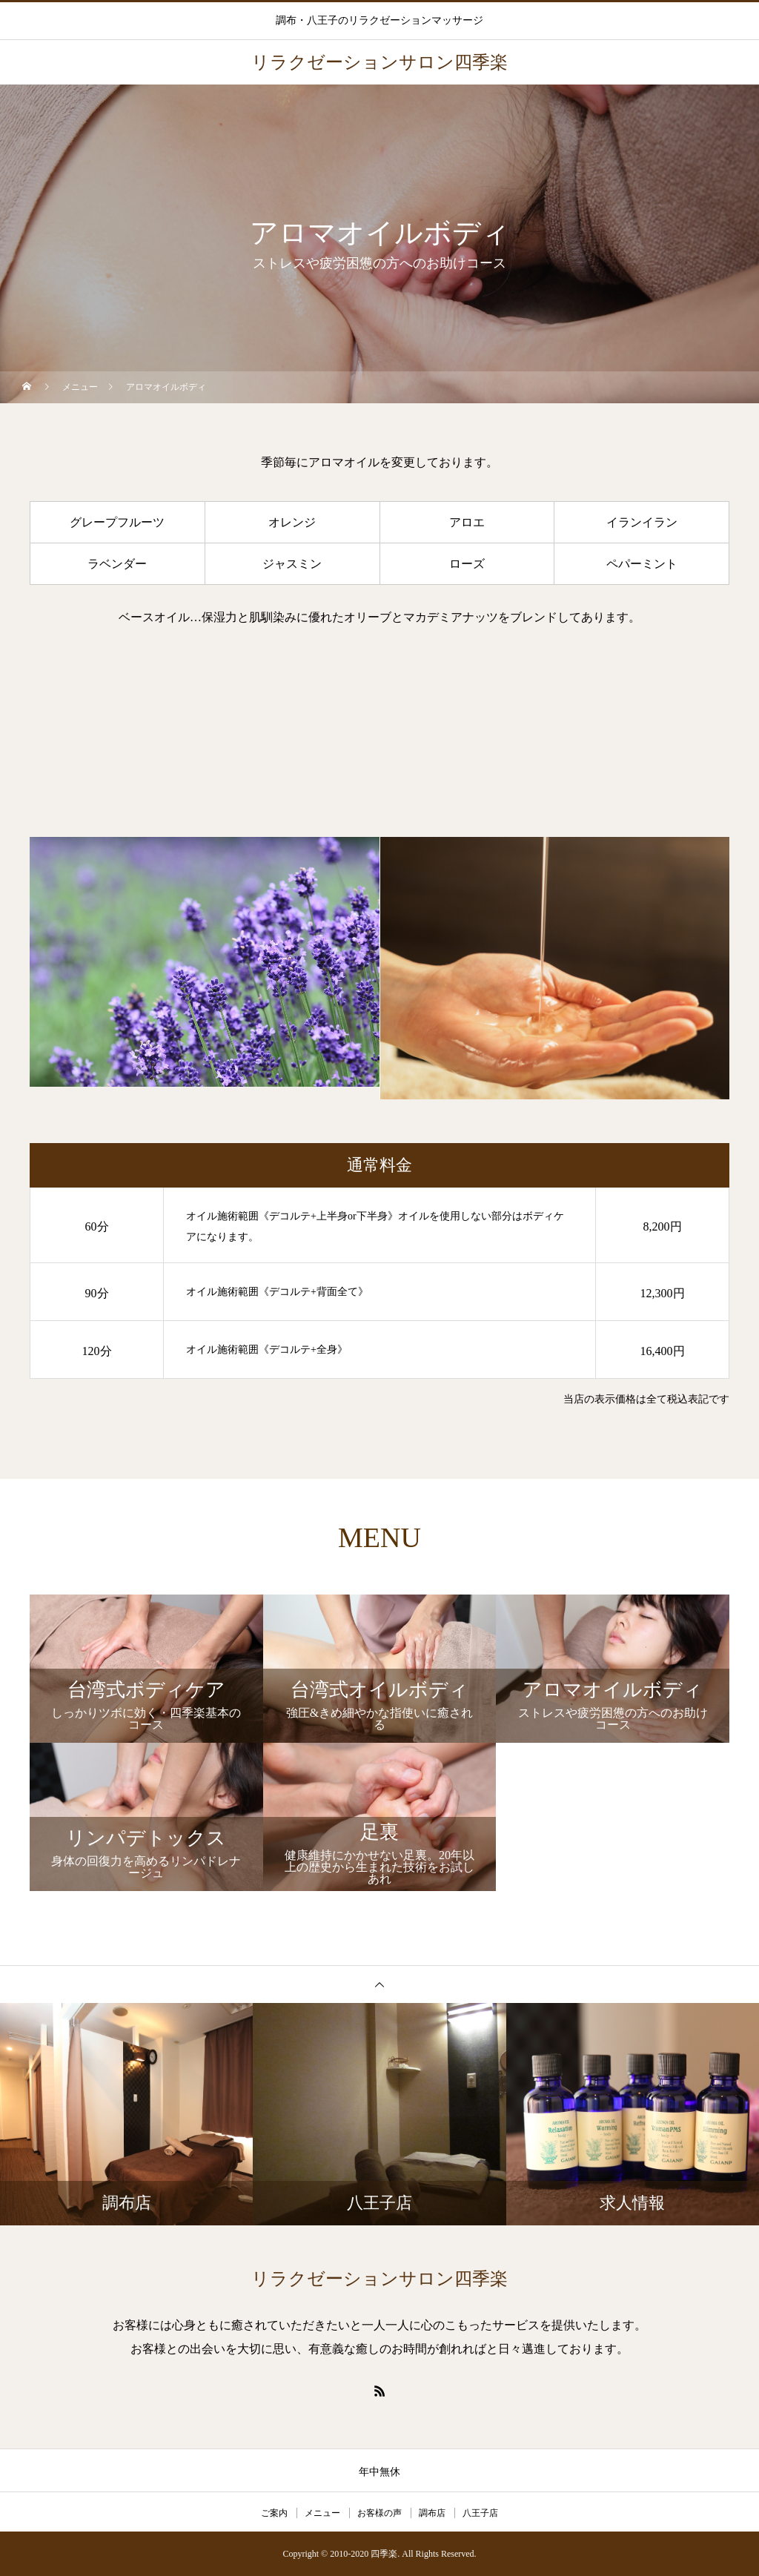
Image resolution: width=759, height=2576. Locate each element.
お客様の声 (379, 2513)
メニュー (322, 2513)
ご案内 (274, 2513)
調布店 (432, 2513)
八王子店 (480, 2513)
